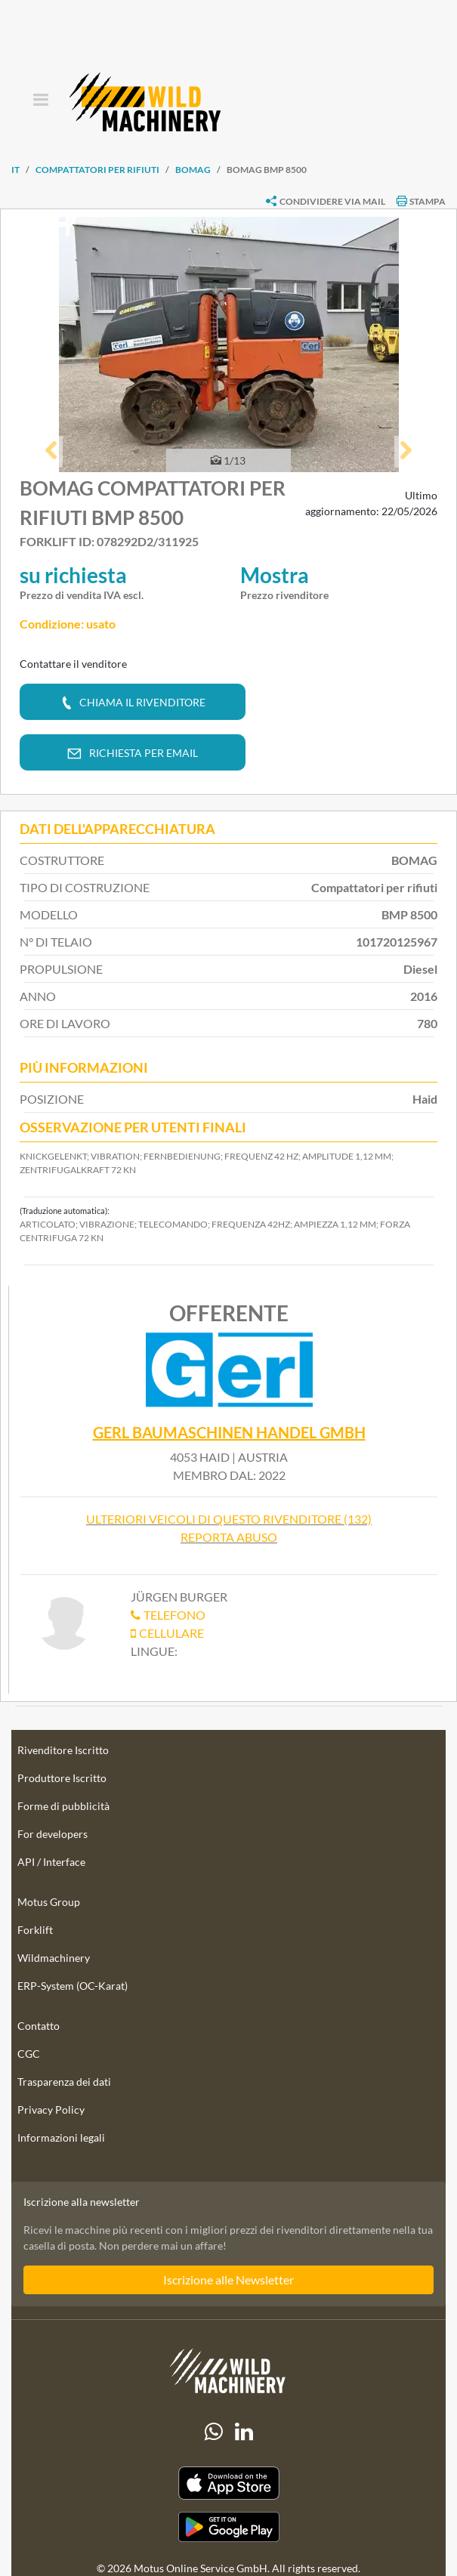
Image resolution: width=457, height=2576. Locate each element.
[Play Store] (228, 2527)
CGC (28, 2053)
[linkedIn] (244, 2431)
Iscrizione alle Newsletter (228, 2279)
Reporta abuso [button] (229, 1537)
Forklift (35, 1929)
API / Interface (51, 1861)
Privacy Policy (51, 2109)
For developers (52, 1833)
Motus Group (48, 1901)
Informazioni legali (61, 2137)
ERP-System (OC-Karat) (72, 1985)
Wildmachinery (53, 1957)
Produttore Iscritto (62, 1777)
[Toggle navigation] (40, 101)
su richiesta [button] (73, 575)
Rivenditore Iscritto (63, 1750)
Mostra (274, 575)
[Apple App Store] (228, 2483)
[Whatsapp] (214, 2431)
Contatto (38, 2025)
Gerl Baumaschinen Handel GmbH (229, 1433)
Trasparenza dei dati (64, 2081)
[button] (51, 452)
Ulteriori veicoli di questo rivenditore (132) (229, 1519)
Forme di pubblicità (63, 1805)
